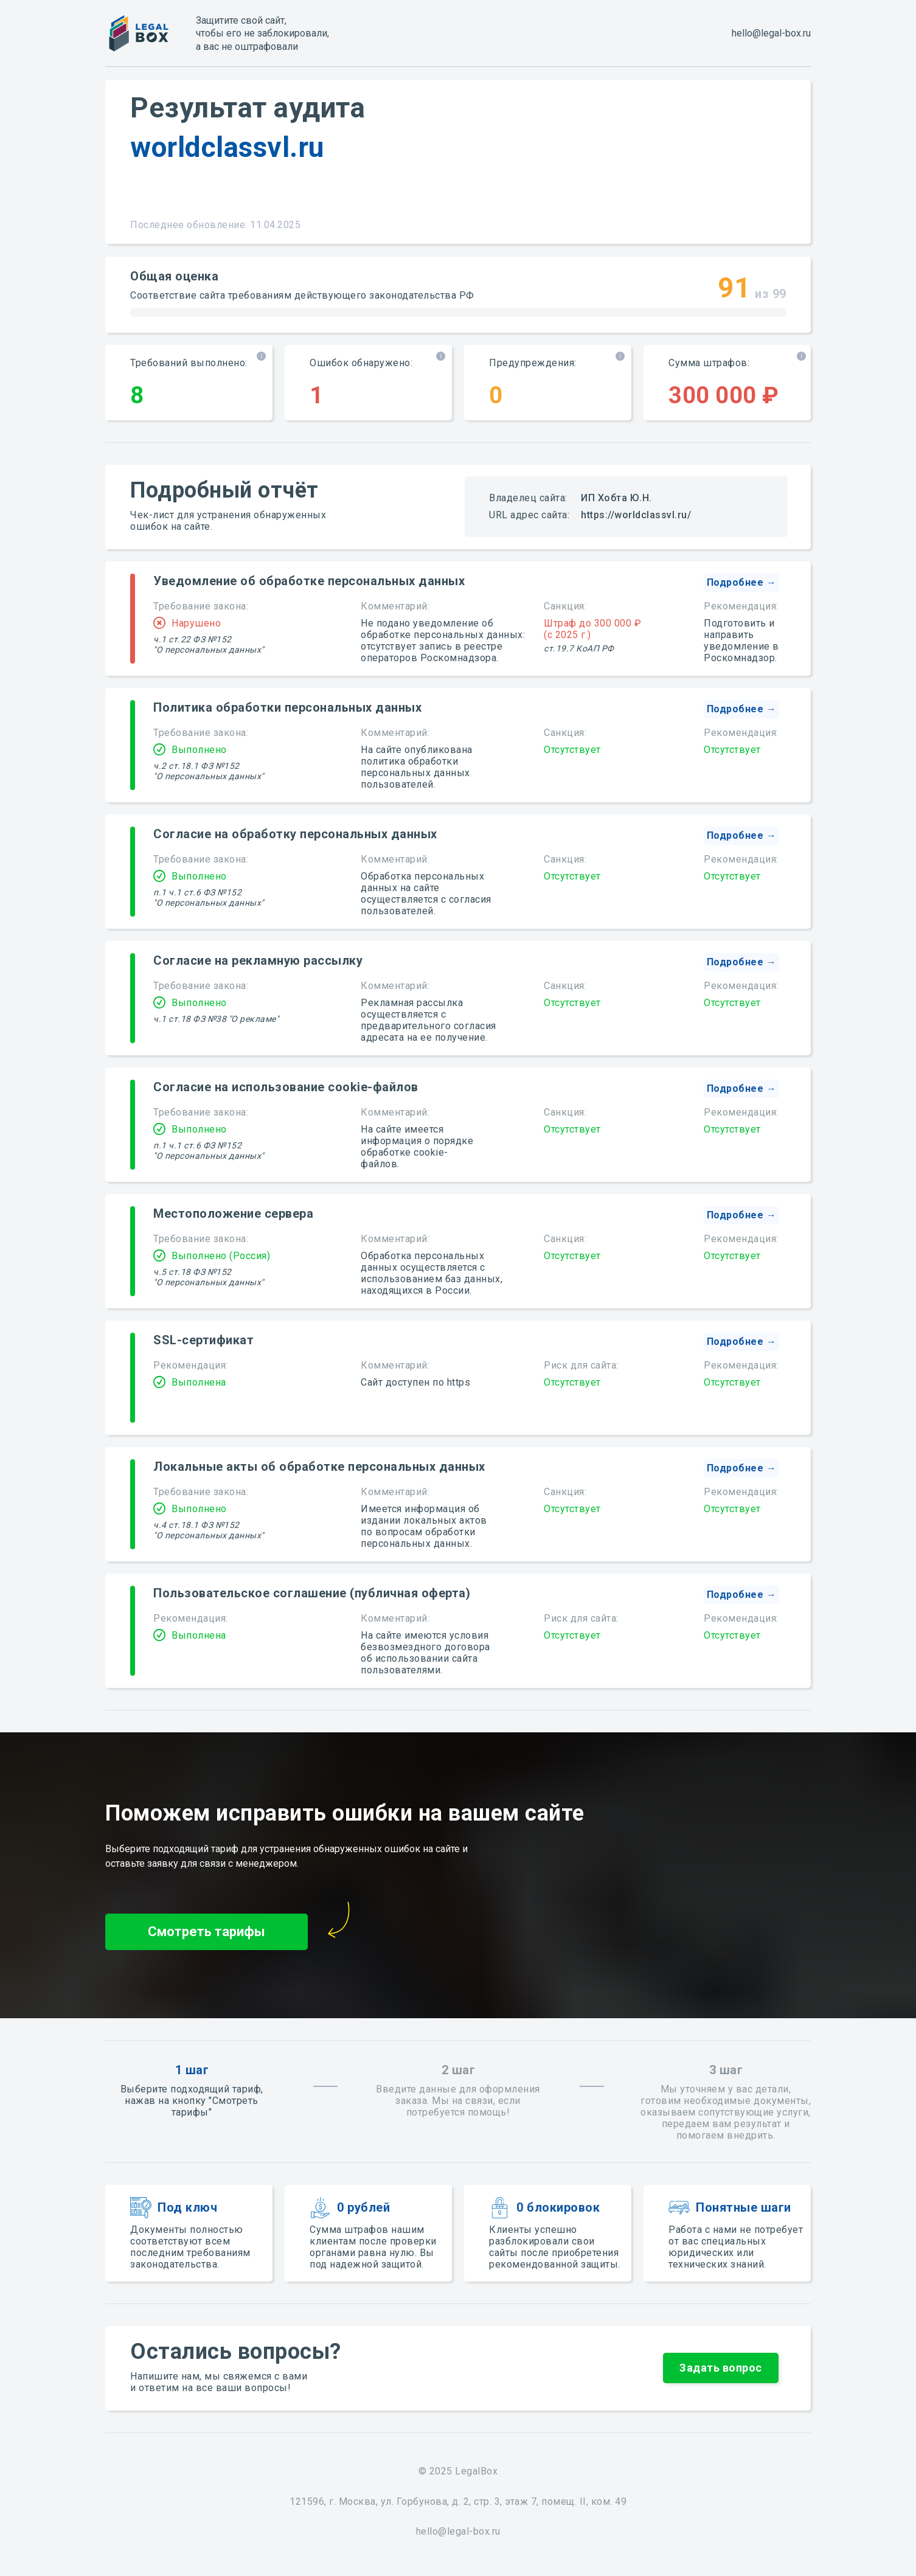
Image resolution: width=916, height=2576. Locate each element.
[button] (741, 583)
